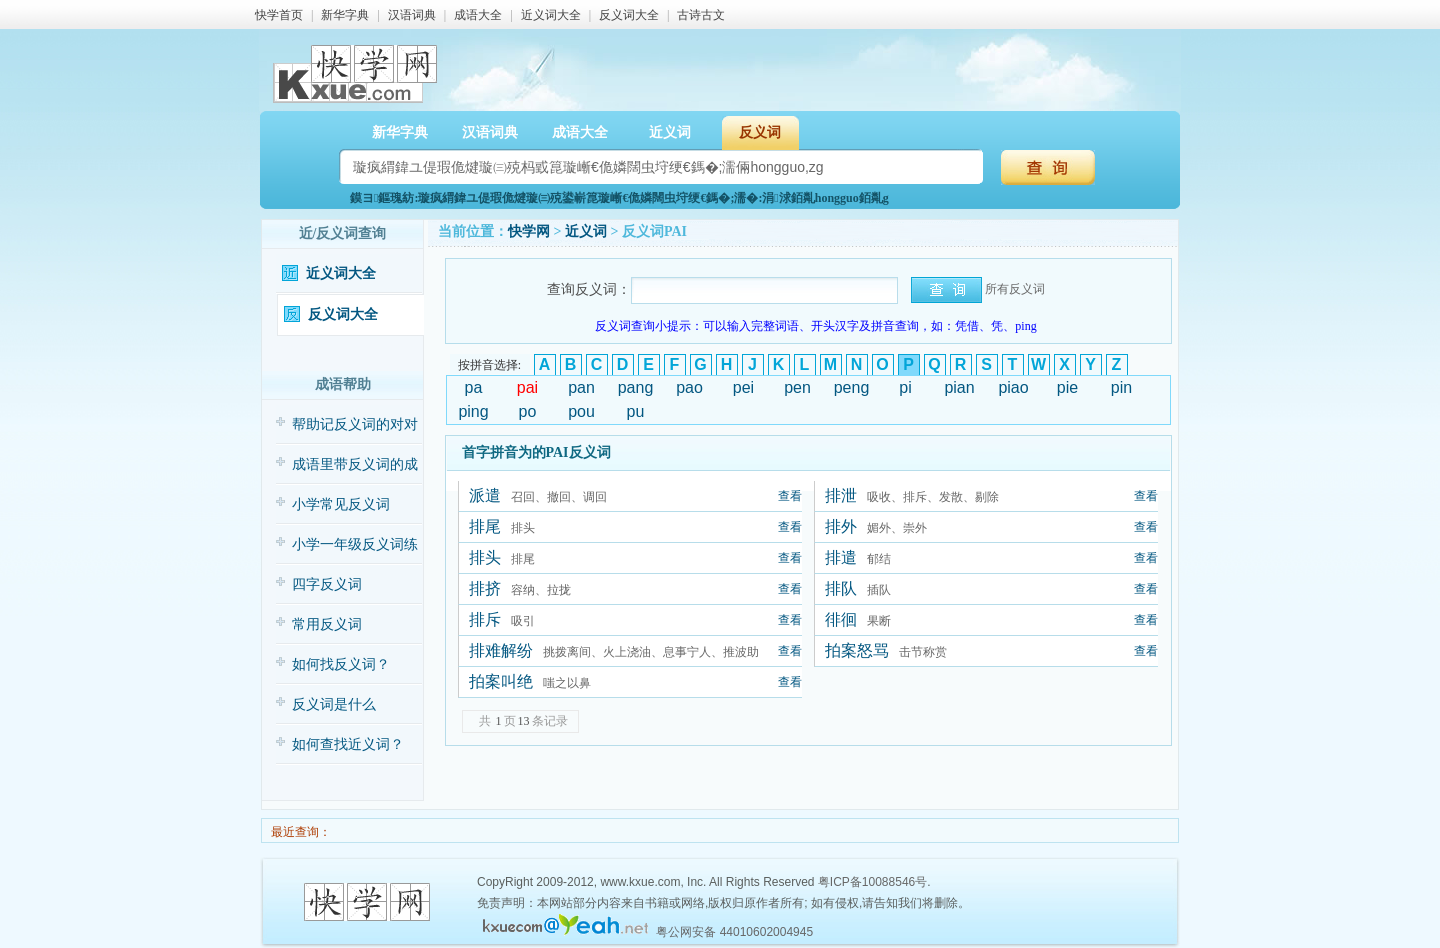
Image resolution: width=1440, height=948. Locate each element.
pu (636, 411)
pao (689, 387)
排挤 (485, 588)
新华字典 (345, 15)
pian (959, 387)
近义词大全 (551, 15)
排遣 (841, 557)
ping (473, 411)
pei (743, 387)
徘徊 (841, 619)
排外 (841, 526)
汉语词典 (412, 15)
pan (581, 387)
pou (581, 411)
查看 (790, 496)
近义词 (670, 132)
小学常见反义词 (341, 504)
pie (1067, 387)
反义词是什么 (334, 704)
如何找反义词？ (341, 664)
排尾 (485, 526)
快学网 (529, 231)
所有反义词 (1015, 289)
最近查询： (299, 832)
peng (852, 387)
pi (905, 387)
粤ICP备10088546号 (872, 882)
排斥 (485, 619)
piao (1013, 387)
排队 (841, 588)
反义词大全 (629, 15)
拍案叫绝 (501, 681)
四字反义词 (327, 584)
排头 (485, 557)
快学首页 (279, 15)
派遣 (485, 495)
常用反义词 (327, 624)
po (528, 411)
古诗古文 (701, 15)
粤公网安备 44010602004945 (734, 932)
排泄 (841, 495)
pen (797, 387)
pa (474, 387)
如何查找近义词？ (348, 744)
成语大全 (478, 15)
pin (1121, 387)
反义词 (760, 132)
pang (636, 387)
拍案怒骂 (857, 650)
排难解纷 (501, 650)
